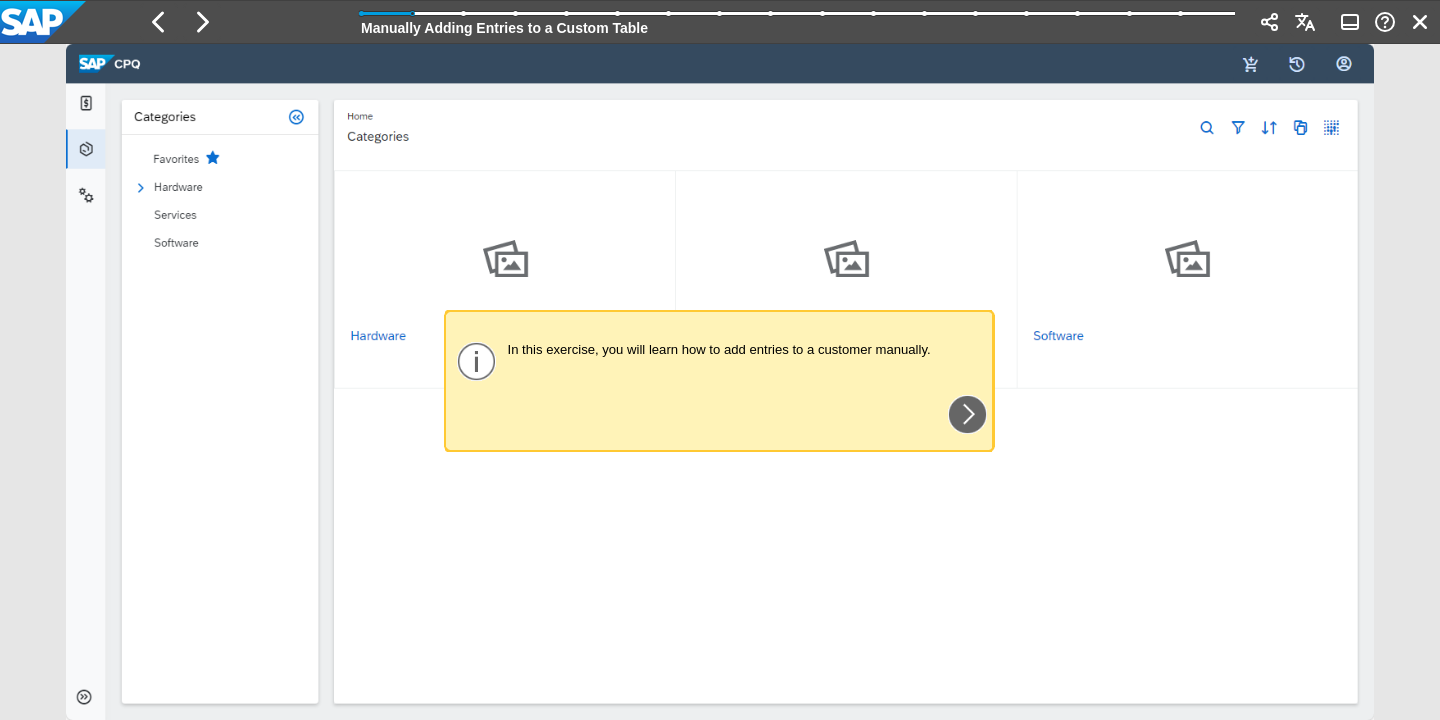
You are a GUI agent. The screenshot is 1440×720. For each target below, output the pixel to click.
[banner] (720, 22)
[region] (720, 382)
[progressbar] (798, 20)
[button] (159, 22)
